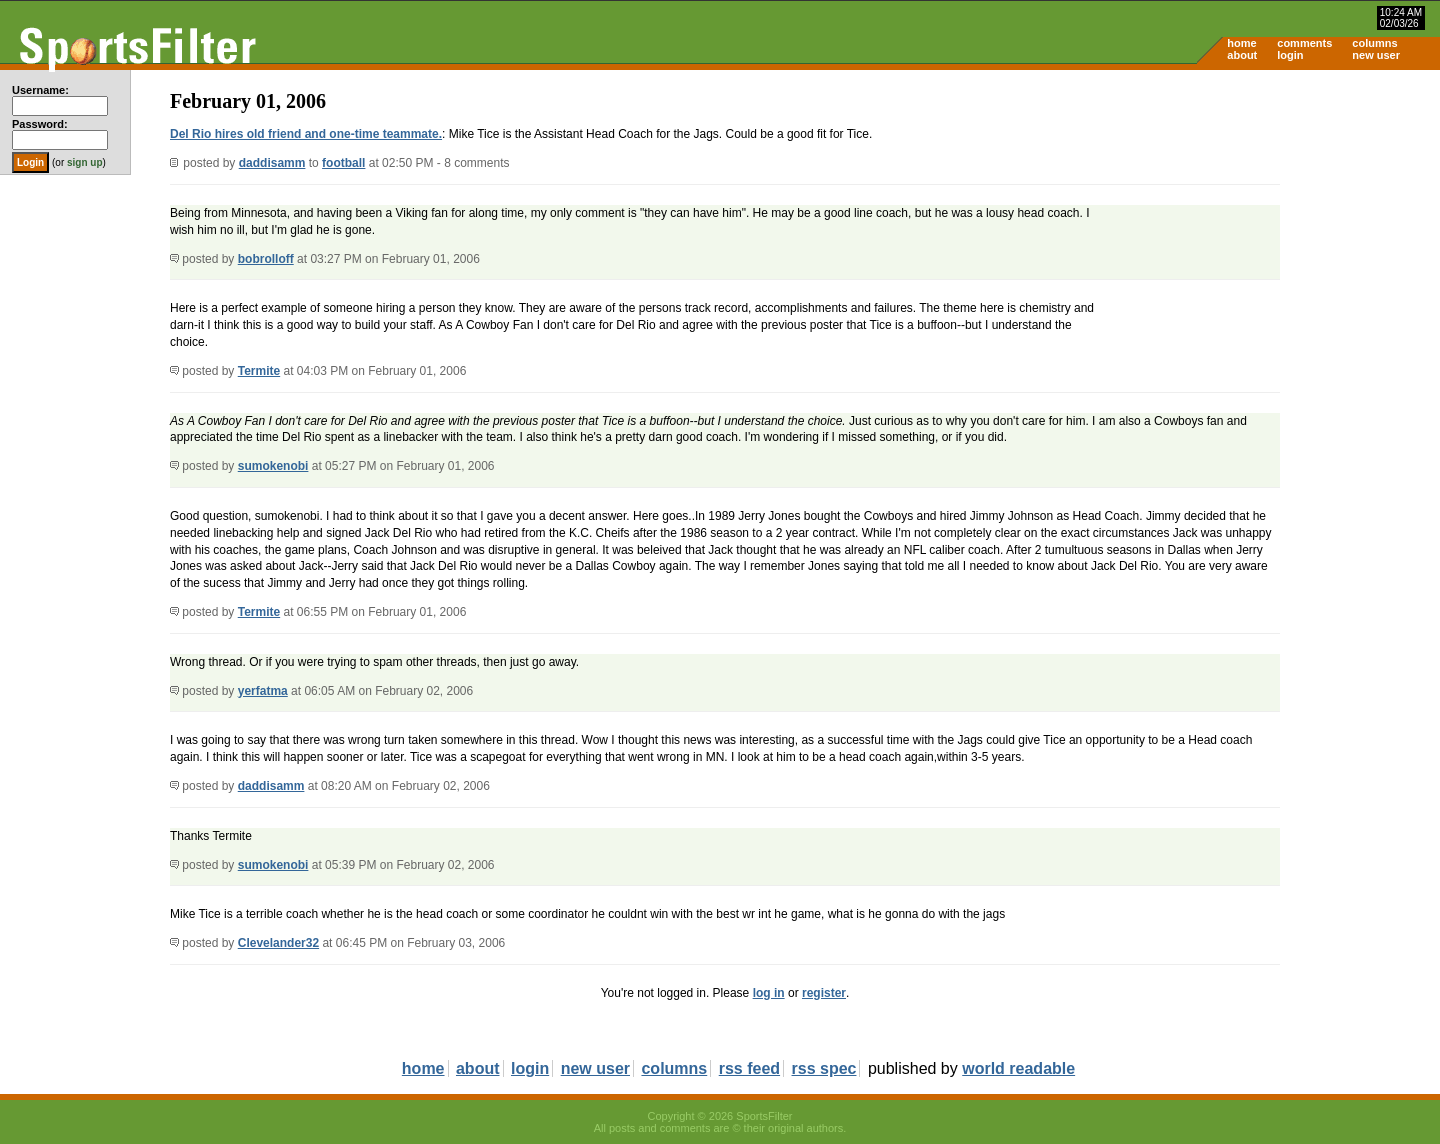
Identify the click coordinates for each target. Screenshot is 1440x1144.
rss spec (824, 1068)
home (1241, 43)
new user (1376, 55)
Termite (259, 371)
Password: (40, 124)
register (824, 993)
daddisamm (272, 163)
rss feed (749, 1068)
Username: (40, 90)
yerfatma (263, 691)
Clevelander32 (278, 943)
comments (1304, 43)
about (1242, 55)
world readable (1018, 1068)
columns (1374, 43)
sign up (85, 162)
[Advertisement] (1270, 226)
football (343, 163)
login (1290, 55)
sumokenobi (273, 466)
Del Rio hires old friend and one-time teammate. (306, 134)
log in (769, 993)
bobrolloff (266, 259)
